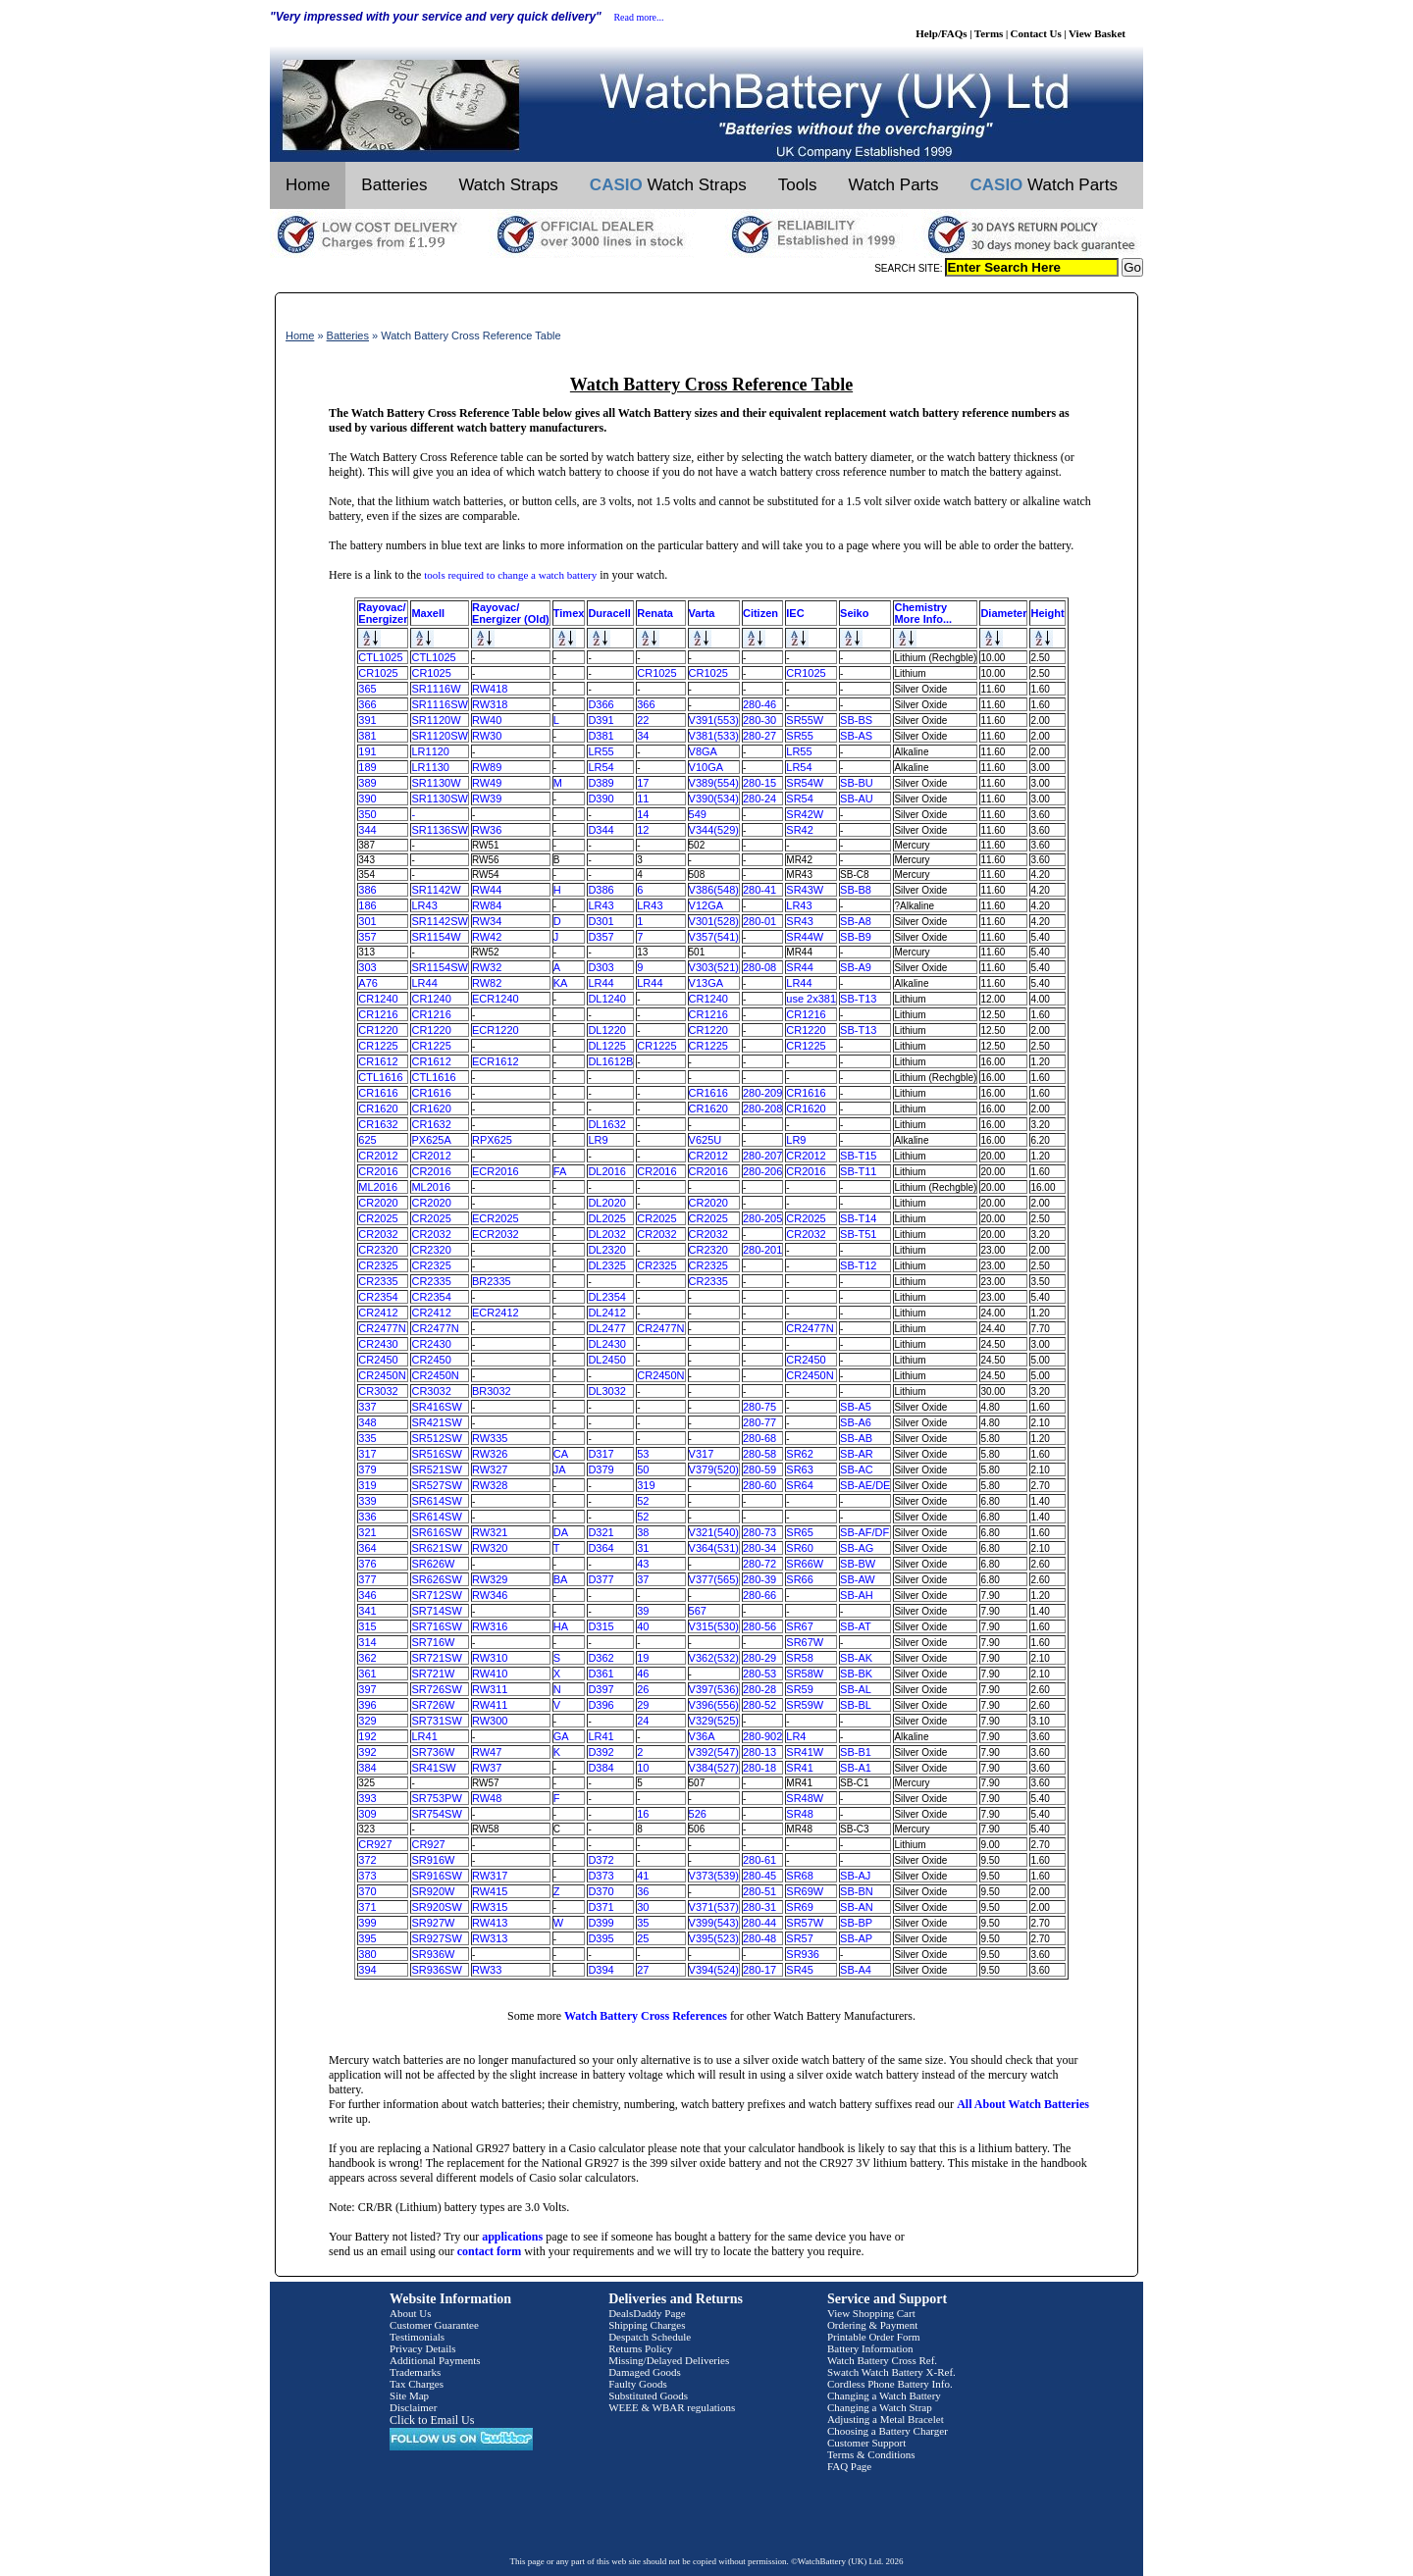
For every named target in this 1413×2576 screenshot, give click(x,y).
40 (643, 1626)
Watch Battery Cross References (645, 2016)
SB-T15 (858, 1155)
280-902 (762, 1736)
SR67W (804, 1642)
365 (367, 689)
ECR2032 (495, 1234)
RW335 (489, 1438)
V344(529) (714, 830)
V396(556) (714, 1705)
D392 (600, 1752)
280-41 (759, 890)
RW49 (486, 783)
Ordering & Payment (872, 2325)
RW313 (489, 1938)
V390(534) (714, 798)
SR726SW (436, 1689)
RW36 (486, 830)
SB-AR (856, 1454)
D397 (600, 1689)
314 (367, 1642)
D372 (600, 1860)
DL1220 (607, 1030)
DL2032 (607, 1234)
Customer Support (866, 2442)
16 (643, 1814)
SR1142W (435, 890)
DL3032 (607, 1391)
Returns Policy (640, 2348)
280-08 (759, 967)
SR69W (804, 1891)
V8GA (703, 751)
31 (643, 1548)
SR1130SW (439, 798)
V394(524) (714, 1970)
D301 (600, 921)
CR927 (375, 1844)
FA (559, 1171)
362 (367, 1658)
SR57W (804, 1923)
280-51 (759, 1891)
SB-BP (856, 1923)
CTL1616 (380, 1077)
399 (367, 1923)
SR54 (799, 798)
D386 (600, 890)
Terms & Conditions (871, 2454)
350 (367, 814)
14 (643, 814)
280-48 (759, 1938)
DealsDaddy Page (647, 2313)
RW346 (489, 1595)
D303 (600, 967)
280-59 (759, 1469)
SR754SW (436, 1814)
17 (643, 783)
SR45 (799, 1970)
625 (367, 1140)
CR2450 (377, 1359)
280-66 (759, 1595)
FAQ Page (849, 2466)
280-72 (759, 1564)
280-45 (759, 1875)
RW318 (489, 704)
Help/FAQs (941, 33)
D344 (600, 830)
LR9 (597, 1140)
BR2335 (491, 1281)
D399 (600, 1923)
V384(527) (714, 1768)
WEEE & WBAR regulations (671, 2407)
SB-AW (857, 1579)
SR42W (804, 814)
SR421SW (436, 1422)
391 (367, 720)
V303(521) (714, 967)
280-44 (759, 1923)
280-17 (759, 1970)
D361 (600, 1673)
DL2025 (607, 1218)
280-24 (759, 798)
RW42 (486, 937)
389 (367, 783)
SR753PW (436, 1798)
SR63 (799, 1469)
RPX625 (492, 1140)
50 (643, 1469)
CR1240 (377, 999)
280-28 (759, 1689)
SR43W (804, 890)
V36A (702, 1736)
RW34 (486, 921)
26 (643, 1689)
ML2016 (377, 1187)
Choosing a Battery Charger (887, 2431)
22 (643, 720)
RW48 (486, 1798)
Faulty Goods (637, 2384)
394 (367, 1970)
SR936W (432, 1954)
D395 (600, 1938)
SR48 (799, 1814)
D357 (600, 937)
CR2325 (377, 1265)
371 (367, 1907)
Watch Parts (894, 185)
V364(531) (714, 1548)
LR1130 (430, 767)
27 (643, 1970)
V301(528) (714, 921)
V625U (705, 1140)
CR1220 (377, 1030)
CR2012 (377, 1155)
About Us (410, 2313)
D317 (600, 1454)
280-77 (759, 1422)
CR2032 (377, 1234)
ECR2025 (495, 1218)
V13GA (706, 983)
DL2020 (607, 1203)
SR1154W (435, 937)
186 (367, 905)
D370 (600, 1891)
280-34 (759, 1548)
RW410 (489, 1673)
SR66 (799, 1579)
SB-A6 (855, 1422)
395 (367, 1938)
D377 (600, 1579)
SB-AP (856, 1938)
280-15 (759, 783)
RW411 (489, 1705)
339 (367, 1501)
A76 (368, 983)
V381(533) (714, 736)
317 (367, 1454)
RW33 (486, 1970)
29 (643, 1705)
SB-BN (856, 1891)
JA (559, 1469)
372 (367, 1860)
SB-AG (856, 1548)
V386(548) (714, 890)
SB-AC (856, 1469)
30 (643, 1907)
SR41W (804, 1752)
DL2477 (607, 1328)
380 (367, 1954)
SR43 (799, 921)
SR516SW (436, 1454)
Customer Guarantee (434, 2325)
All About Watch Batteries (1023, 2104)
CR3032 (377, 1391)
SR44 (799, 967)
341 (367, 1611)
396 (367, 1705)
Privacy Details (423, 2348)
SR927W (432, 1923)
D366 (600, 704)
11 (643, 798)
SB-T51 (858, 1234)
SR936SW (436, 1970)
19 (643, 1658)
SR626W (432, 1564)
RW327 (489, 1469)
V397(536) (714, 1689)
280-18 (759, 1768)
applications (512, 2236)
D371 (600, 1907)
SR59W (804, 1705)
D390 (600, 798)
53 (643, 1454)
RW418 (489, 689)
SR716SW (436, 1626)
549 (697, 814)
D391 (600, 720)
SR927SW (436, 1938)
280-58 (759, 1454)
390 (367, 798)
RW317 (489, 1875)
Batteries (394, 185)
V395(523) (714, 1938)
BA (560, 1579)
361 (367, 1673)
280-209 (762, 1093)
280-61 (759, 1860)
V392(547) (714, 1752)
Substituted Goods (648, 2395)
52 (643, 1501)
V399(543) (714, 1923)
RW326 (489, 1454)
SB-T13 (858, 999)
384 (367, 1768)
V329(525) (714, 1720)
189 (367, 767)
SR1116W (435, 689)
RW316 (489, 1626)
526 (697, 1814)
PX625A (430, 1140)
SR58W (804, 1673)
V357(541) (714, 937)
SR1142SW (439, 921)
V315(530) (714, 1626)
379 (367, 1469)
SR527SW (436, 1485)
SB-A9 (855, 967)
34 (643, 736)
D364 (600, 1548)
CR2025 (377, 1218)
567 (697, 1611)
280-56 (759, 1626)
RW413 (489, 1923)
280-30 (759, 720)
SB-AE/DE (865, 1485)
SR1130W (435, 783)
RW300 (489, 1720)
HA (560, 1626)
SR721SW (436, 1658)
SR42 (799, 830)
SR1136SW (439, 830)
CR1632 (377, 1124)
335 (367, 1438)
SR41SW (433, 1768)
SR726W (432, 1705)
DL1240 (607, 999)
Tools (797, 185)
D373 (600, 1875)
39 (643, 1611)
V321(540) (714, 1532)
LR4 (796, 1736)
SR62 (799, 1454)
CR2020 (377, 1203)
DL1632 (607, 1124)
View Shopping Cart (871, 2313)
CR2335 (377, 1281)
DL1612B (610, 1061)
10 (643, 1768)
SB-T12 (858, 1265)
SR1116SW (439, 704)
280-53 (759, 1673)
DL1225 (607, 1046)
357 (367, 937)
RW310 (489, 1658)
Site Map (409, 2395)
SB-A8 (855, 921)
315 (367, 1626)
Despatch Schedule (649, 2337)
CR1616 (377, 1093)
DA (560, 1532)
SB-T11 (858, 1171)
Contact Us (1036, 33)
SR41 (799, 1768)
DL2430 (607, 1344)
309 (367, 1814)
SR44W (804, 937)
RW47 (486, 1752)
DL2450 (607, 1359)
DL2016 (607, 1171)
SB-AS (856, 736)
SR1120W (435, 720)
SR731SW (436, 1720)
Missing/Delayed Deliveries (668, 2360)
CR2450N (381, 1375)
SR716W (432, 1642)
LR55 (600, 751)
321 (367, 1532)
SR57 (799, 1938)
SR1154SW (439, 967)
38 (643, 1532)
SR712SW (436, 1595)
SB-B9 (855, 937)
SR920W (432, 1891)
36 (643, 1891)
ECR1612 (495, 1061)
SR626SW (436, 1579)
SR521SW (436, 1469)
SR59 (799, 1689)
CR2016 (377, 1171)
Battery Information (870, 2348)
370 (367, 1891)
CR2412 (377, 1312)
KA (560, 983)
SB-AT (855, 1626)
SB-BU (856, 783)
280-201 (762, 1250)
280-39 (759, 1579)
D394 (600, 1970)
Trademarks (415, 2372)
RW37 (486, 1768)
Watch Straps (507, 185)
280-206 (762, 1171)
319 (367, 1485)
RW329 (489, 1579)
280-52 (759, 1705)
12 (643, 830)
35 (643, 1923)
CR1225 (377, 1046)
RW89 (486, 767)
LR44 (424, 983)
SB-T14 (858, 1218)
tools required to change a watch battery (510, 575)
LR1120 (430, 751)
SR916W (432, 1860)
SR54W (804, 783)
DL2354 (607, 1297)
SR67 (799, 1626)
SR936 (802, 1954)
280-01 (759, 921)
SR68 (799, 1875)
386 (367, 890)
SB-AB (856, 1438)
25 (643, 1938)
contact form (489, 2251)
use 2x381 (811, 999)
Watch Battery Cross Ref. (882, 2360)
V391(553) (714, 720)
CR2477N (381, 1328)
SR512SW (436, 1438)
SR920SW (436, 1907)
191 (367, 751)
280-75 (759, 1407)
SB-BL (855, 1705)
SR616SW (436, 1532)
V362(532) (714, 1658)
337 (367, 1407)
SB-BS (856, 720)
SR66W (804, 1564)
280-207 (762, 1155)
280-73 (759, 1532)
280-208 (762, 1108)
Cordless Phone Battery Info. (890, 2384)
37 (643, 1579)
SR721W (432, 1673)
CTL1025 (380, 657)
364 (367, 1548)
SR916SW (436, 1875)
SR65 (799, 1532)
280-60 (759, 1485)
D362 (600, 1658)
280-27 (759, 736)
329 (367, 1720)
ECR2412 (495, 1312)
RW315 (489, 1907)
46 (643, 1673)
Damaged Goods (644, 2372)
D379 (600, 1469)
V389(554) (714, 783)
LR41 (424, 1736)
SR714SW (436, 1611)
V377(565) (714, 1579)
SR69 (799, 1907)
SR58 (799, 1658)
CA (560, 1454)
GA (561, 1736)
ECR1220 (495, 1030)
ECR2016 (495, 1171)
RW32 (486, 967)
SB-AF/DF (864, 1532)
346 (367, 1595)
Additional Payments (435, 2360)
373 (367, 1875)
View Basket (1097, 33)
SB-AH (856, 1595)
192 (367, 1736)
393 (367, 1798)
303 (367, 967)
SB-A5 (855, 1407)
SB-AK (856, 1658)
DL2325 (607, 1265)
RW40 (486, 720)
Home (308, 185)
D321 (600, 1532)
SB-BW (857, 1564)
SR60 (799, 1548)
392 (367, 1752)
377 (367, 1579)
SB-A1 (855, 1768)
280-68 (759, 1438)
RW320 (489, 1548)
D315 (600, 1626)
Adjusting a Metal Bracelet (885, 2419)
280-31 (759, 1907)
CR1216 (377, 1014)
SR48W (804, 1798)
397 (367, 1689)
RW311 (489, 1689)
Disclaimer (413, 2407)
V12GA (706, 905)
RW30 (486, 736)
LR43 (424, 905)
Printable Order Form (873, 2337)
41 (643, 1875)
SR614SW (436, 1501)
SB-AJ (855, 1875)
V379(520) (714, 1469)
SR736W (432, 1752)
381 (367, 736)
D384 (600, 1768)
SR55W (804, 720)
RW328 (489, 1485)
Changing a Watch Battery (884, 2395)
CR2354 (377, 1297)
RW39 (486, 798)
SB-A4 (855, 1970)
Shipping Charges (646, 2325)
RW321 (489, 1532)
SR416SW (436, 1407)
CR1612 (377, 1061)
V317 (701, 1454)
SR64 (799, 1485)
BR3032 (491, 1391)
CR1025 (377, 673)
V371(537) (714, 1907)
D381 (600, 736)
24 (643, 1720)
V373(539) (714, 1875)
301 (367, 921)
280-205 (762, 1218)
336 (367, 1516)
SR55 (799, 736)
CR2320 (377, 1250)
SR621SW (436, 1548)
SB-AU (856, 798)
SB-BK (856, 1673)
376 (367, 1564)
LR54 (600, 767)
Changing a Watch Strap (879, 2407)
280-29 (759, 1658)
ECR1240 (495, 999)
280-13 (759, 1752)
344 (367, 830)
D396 (600, 1705)
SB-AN (856, 1907)
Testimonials (417, 2337)
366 (367, 704)
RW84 (486, 905)
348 (367, 1422)
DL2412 (607, 1312)
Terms (989, 33)
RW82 (486, 983)
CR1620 (377, 1108)
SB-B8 (855, 890)
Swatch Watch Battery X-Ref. (891, 2372)
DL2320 (607, 1250)
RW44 (486, 890)
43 (643, 1564)
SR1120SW (439, 736)
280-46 (759, 704)
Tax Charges (417, 2384)
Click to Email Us (432, 2420)
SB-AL (855, 1689)
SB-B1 (855, 1752)
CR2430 (377, 1344)
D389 (600, 783)
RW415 (489, 1891)
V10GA (706, 767)
